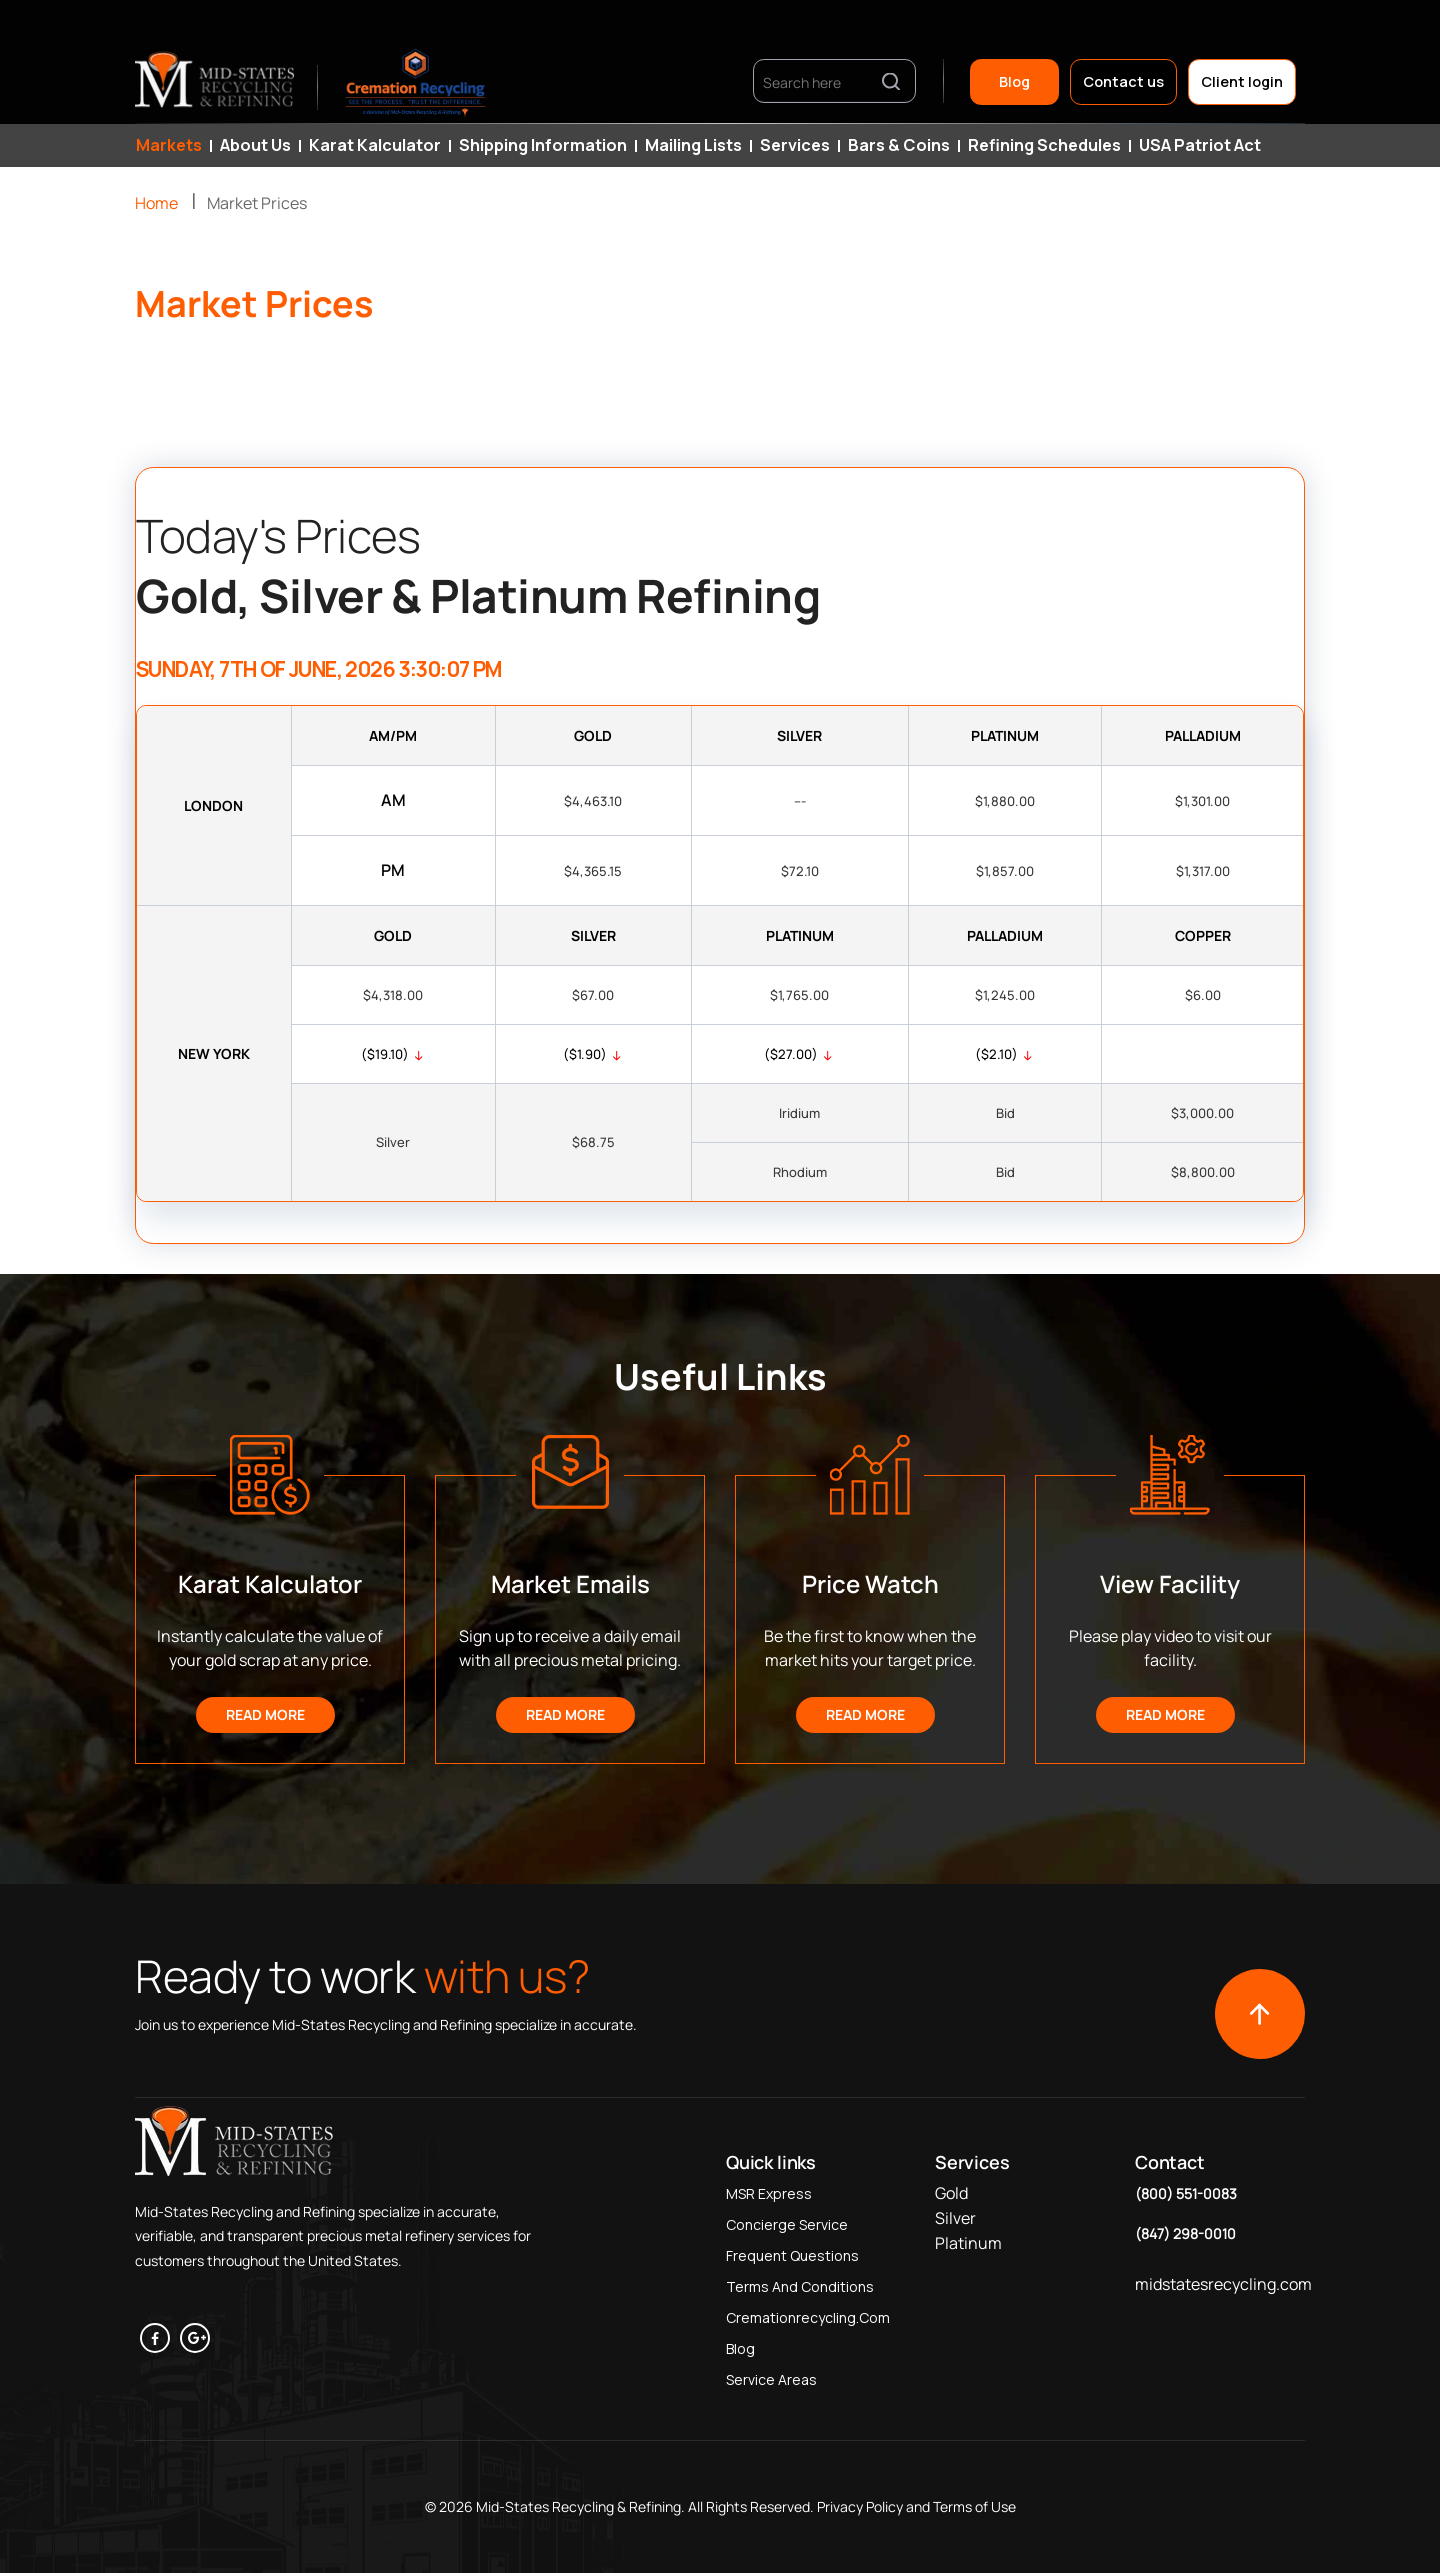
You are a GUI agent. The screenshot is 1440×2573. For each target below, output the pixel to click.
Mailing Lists (693, 145)
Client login (1242, 81)
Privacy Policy (858, 2506)
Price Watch (870, 1583)
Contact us (1123, 81)
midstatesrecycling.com (1223, 2284)
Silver (955, 2218)
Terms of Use (974, 2506)
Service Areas (771, 2379)
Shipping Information (543, 145)
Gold (951, 2193)
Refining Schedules (1044, 145)
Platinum (968, 2243)
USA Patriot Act (1200, 145)
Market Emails (570, 1583)
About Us (255, 145)
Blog (1014, 81)
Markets (169, 145)
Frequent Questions (792, 2255)
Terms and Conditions (800, 2286)
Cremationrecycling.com (808, 2317)
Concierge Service (787, 2224)
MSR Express (769, 2193)
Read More (265, 1714)
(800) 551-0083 (1186, 2193)
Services (795, 145)
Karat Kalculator (375, 145)
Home (156, 203)
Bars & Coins (899, 145)
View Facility (1170, 1583)
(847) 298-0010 (1185, 2233)
